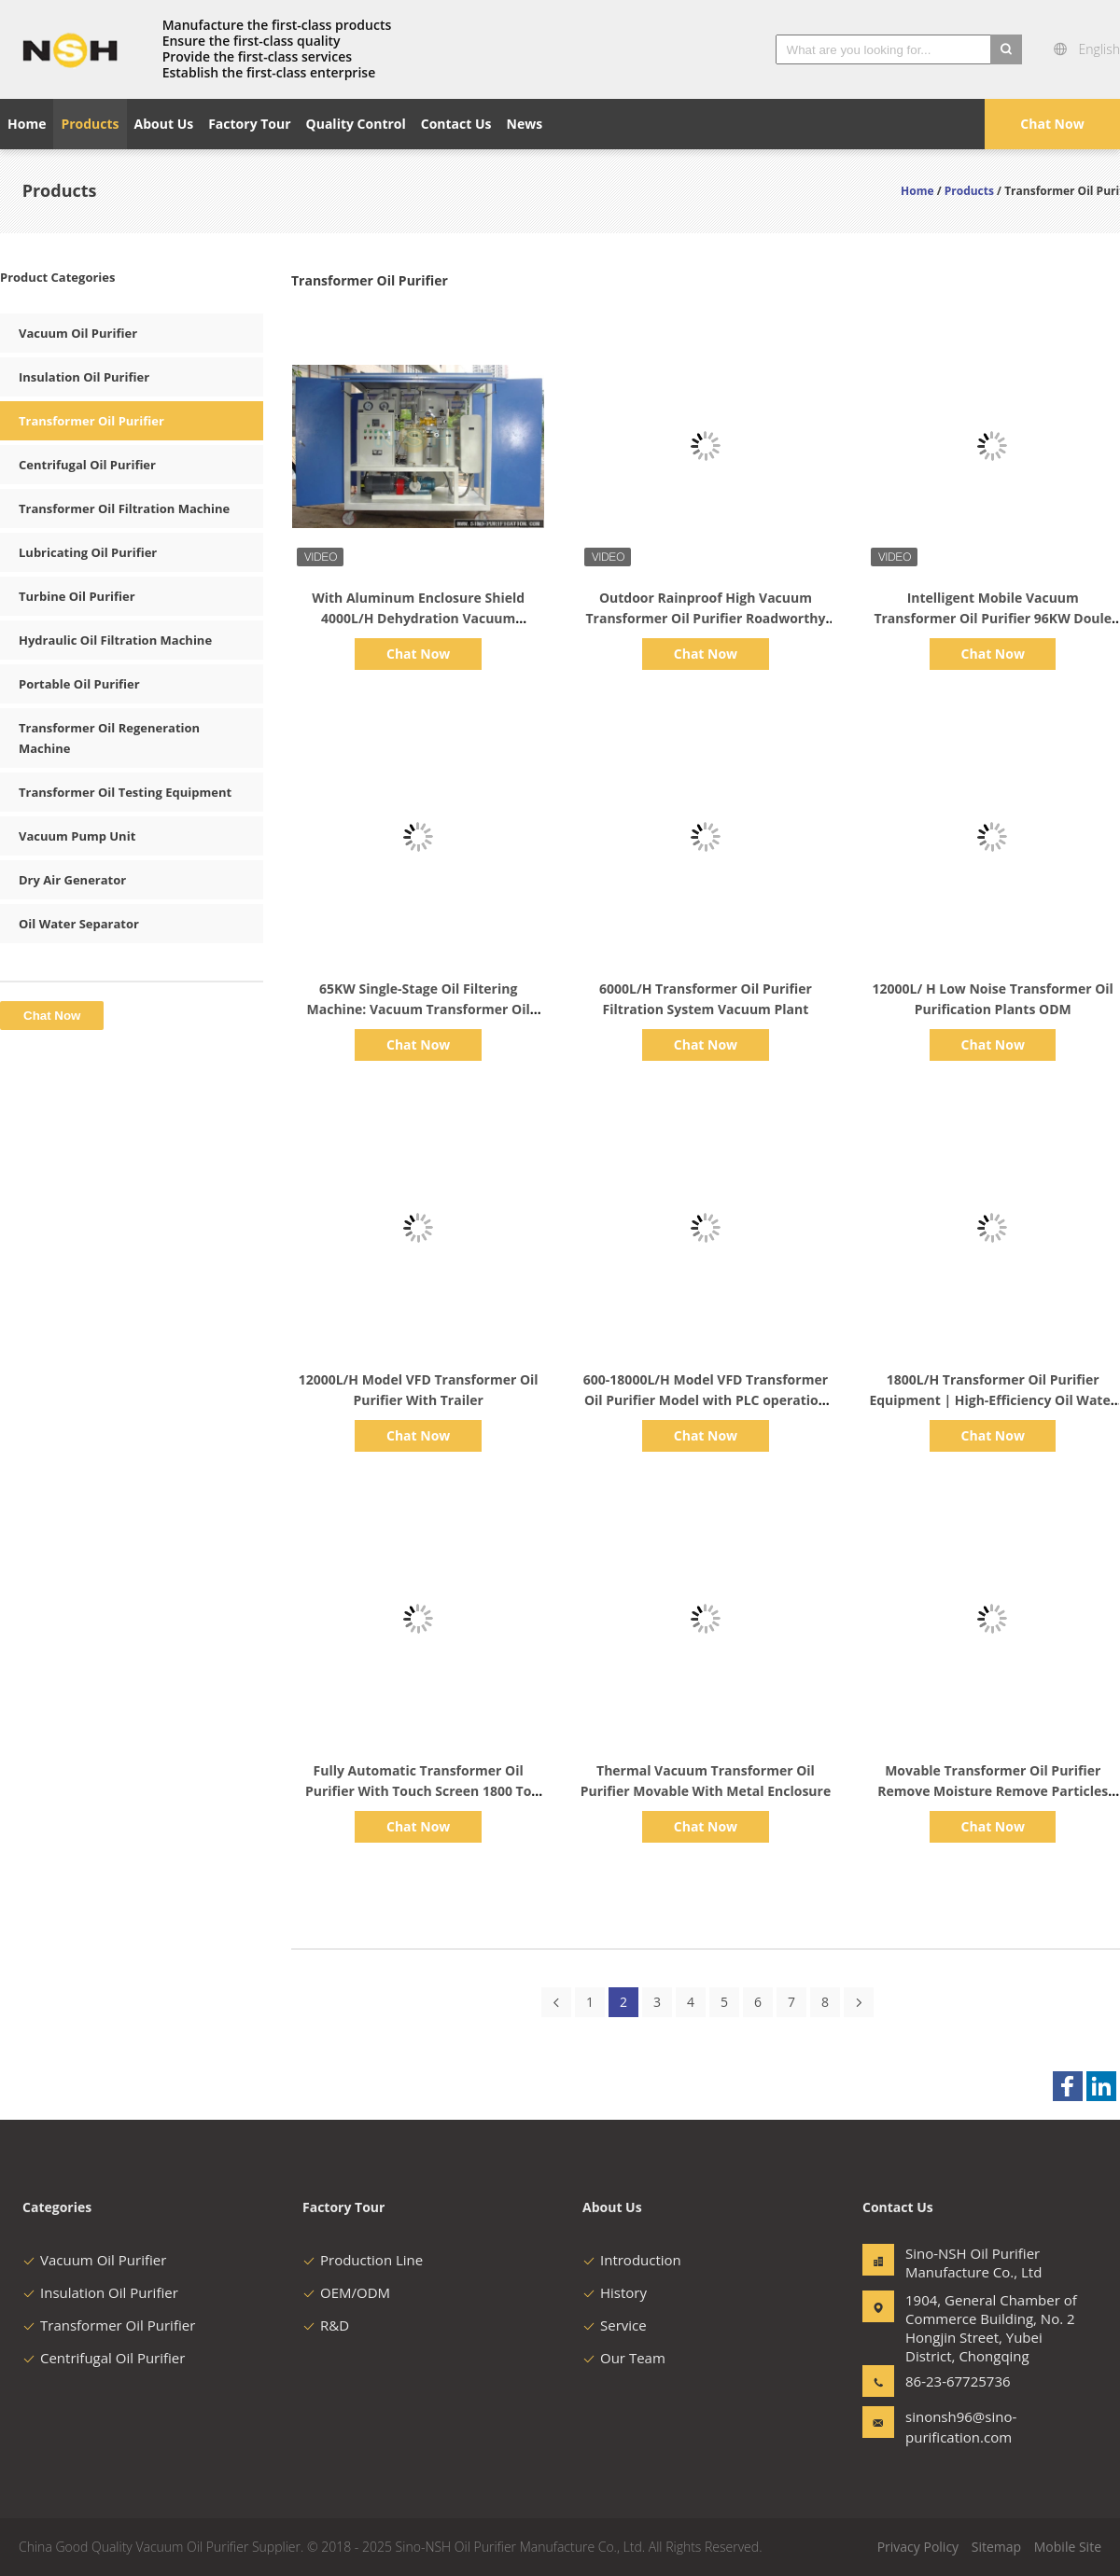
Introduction (631, 2259)
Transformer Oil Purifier (91, 420)
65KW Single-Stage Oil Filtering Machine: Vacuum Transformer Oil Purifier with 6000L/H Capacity (418, 1009)
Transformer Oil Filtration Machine (124, 508)
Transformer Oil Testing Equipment (125, 792)
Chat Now (1052, 123)
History (614, 2292)
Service (614, 2325)
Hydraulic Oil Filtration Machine (115, 640)
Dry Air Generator (72, 879)
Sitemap (996, 2546)
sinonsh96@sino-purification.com (960, 2426)
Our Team (623, 2357)
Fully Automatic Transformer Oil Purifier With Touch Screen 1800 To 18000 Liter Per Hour (418, 1790)
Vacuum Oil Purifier (78, 333)
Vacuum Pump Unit (77, 836)
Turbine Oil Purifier (77, 596)
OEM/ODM (346, 2292)
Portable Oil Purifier (79, 683)
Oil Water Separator (79, 923)
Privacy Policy (918, 2546)
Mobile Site (1067, 2546)
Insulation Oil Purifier (84, 377)
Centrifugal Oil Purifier (87, 464)
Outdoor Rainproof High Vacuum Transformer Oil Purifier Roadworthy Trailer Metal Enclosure (705, 618)
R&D (325, 2325)
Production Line (362, 2259)
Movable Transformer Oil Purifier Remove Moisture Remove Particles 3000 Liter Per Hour (992, 1790)
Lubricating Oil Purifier (88, 552)
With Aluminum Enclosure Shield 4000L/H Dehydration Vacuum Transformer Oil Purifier (418, 618)
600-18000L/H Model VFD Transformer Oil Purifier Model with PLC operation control (705, 1400)
